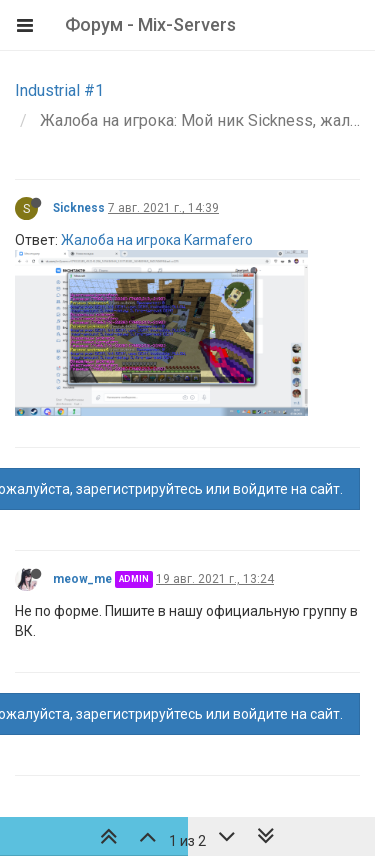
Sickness (79, 208)
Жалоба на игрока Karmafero (157, 240)
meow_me (82, 579)
